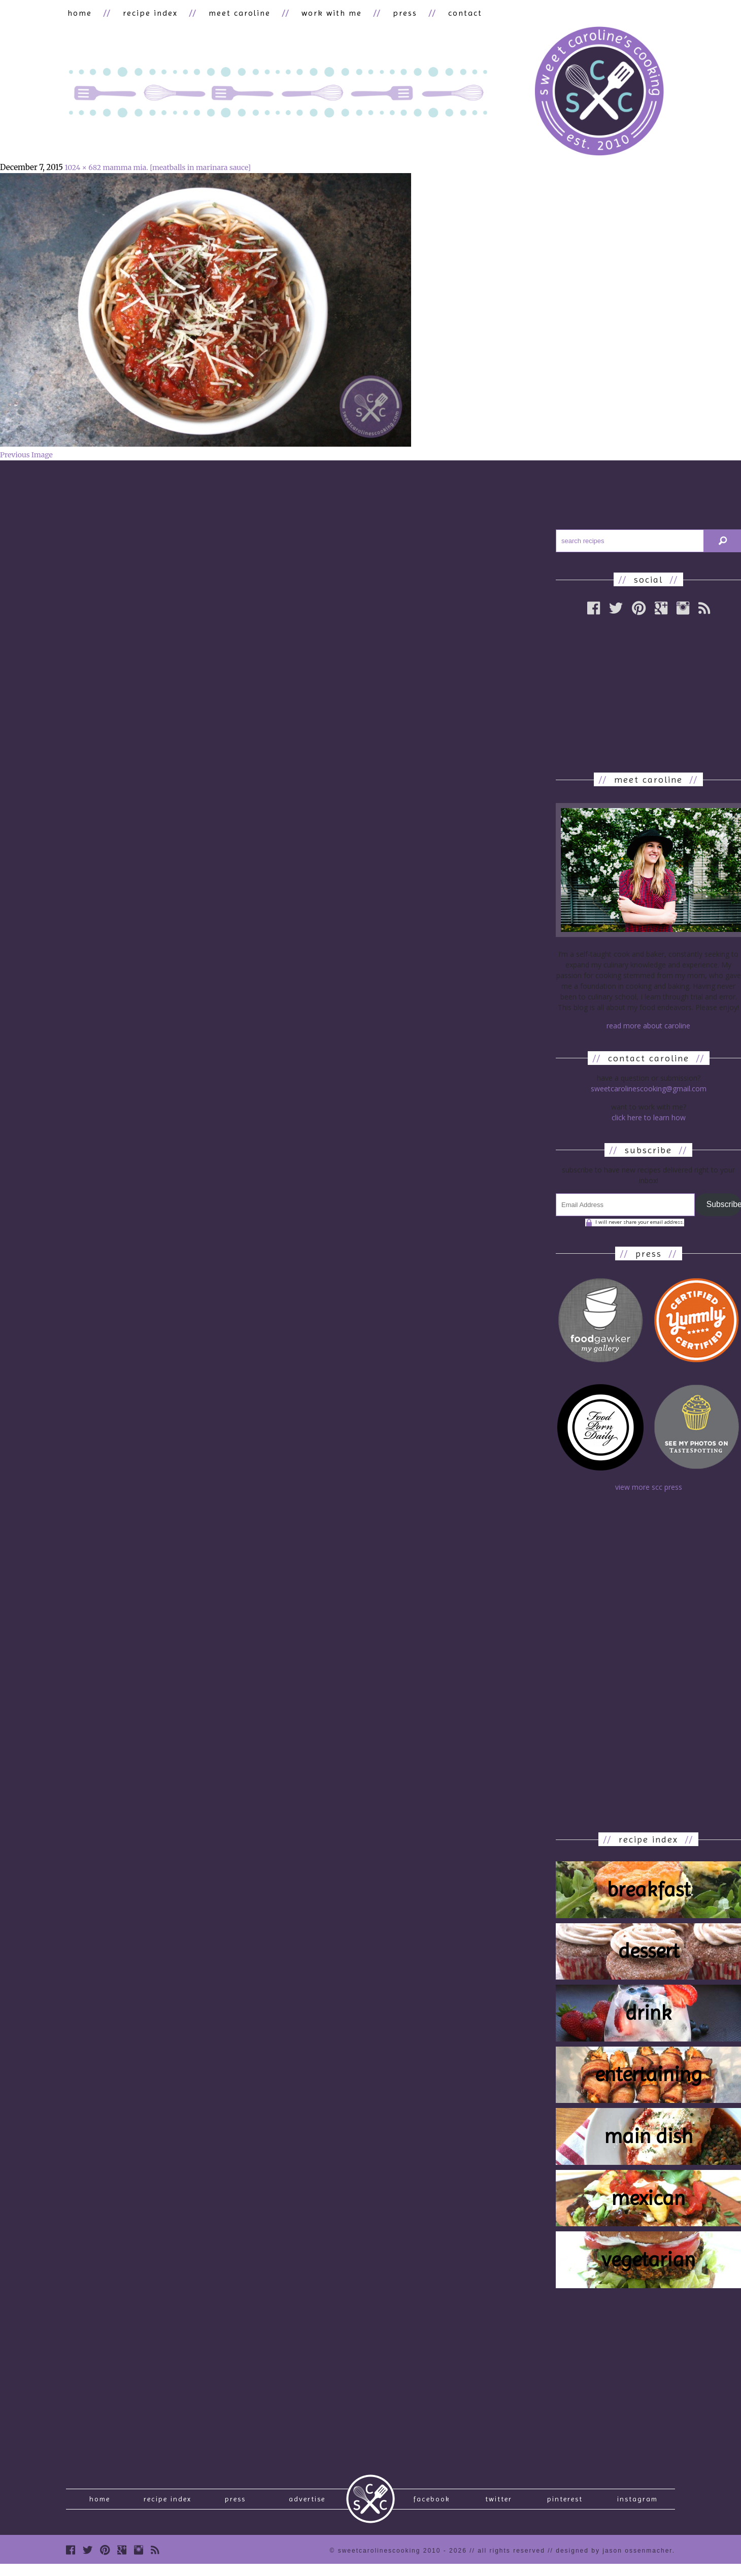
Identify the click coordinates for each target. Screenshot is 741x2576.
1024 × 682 (82, 168)
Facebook (431, 2503)
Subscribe (723, 1205)
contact (446, 13)
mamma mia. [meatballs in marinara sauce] (176, 168)
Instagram (637, 2503)
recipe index (145, 13)
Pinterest (565, 2503)
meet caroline (231, 13)
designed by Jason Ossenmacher (614, 2557)
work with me (319, 13)
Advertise (307, 2503)
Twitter (498, 2503)
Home (99, 2503)
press (389, 13)
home (78, 13)
